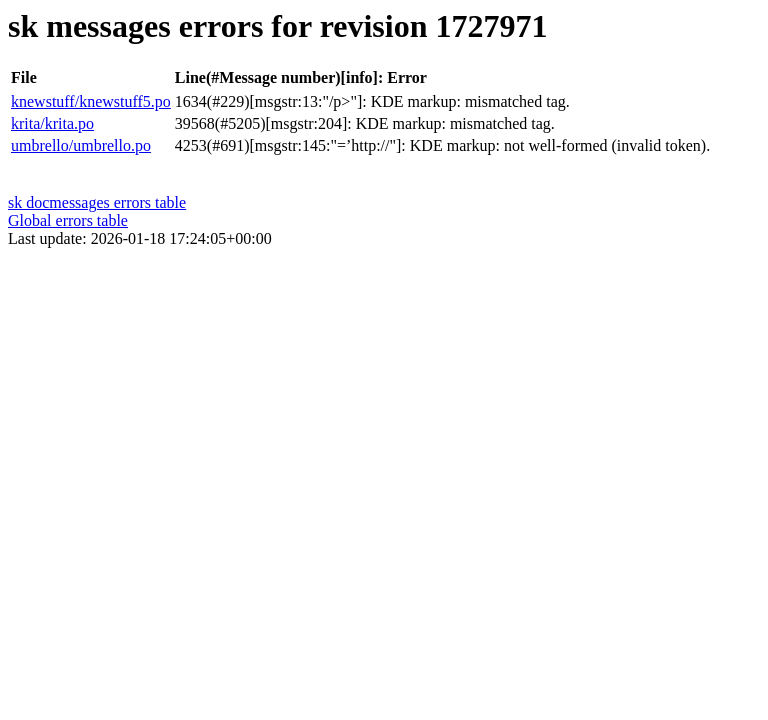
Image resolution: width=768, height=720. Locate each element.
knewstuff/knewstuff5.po (91, 101)
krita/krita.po (52, 123)
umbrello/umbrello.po (81, 145)
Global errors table (68, 220)
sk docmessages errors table (97, 202)
